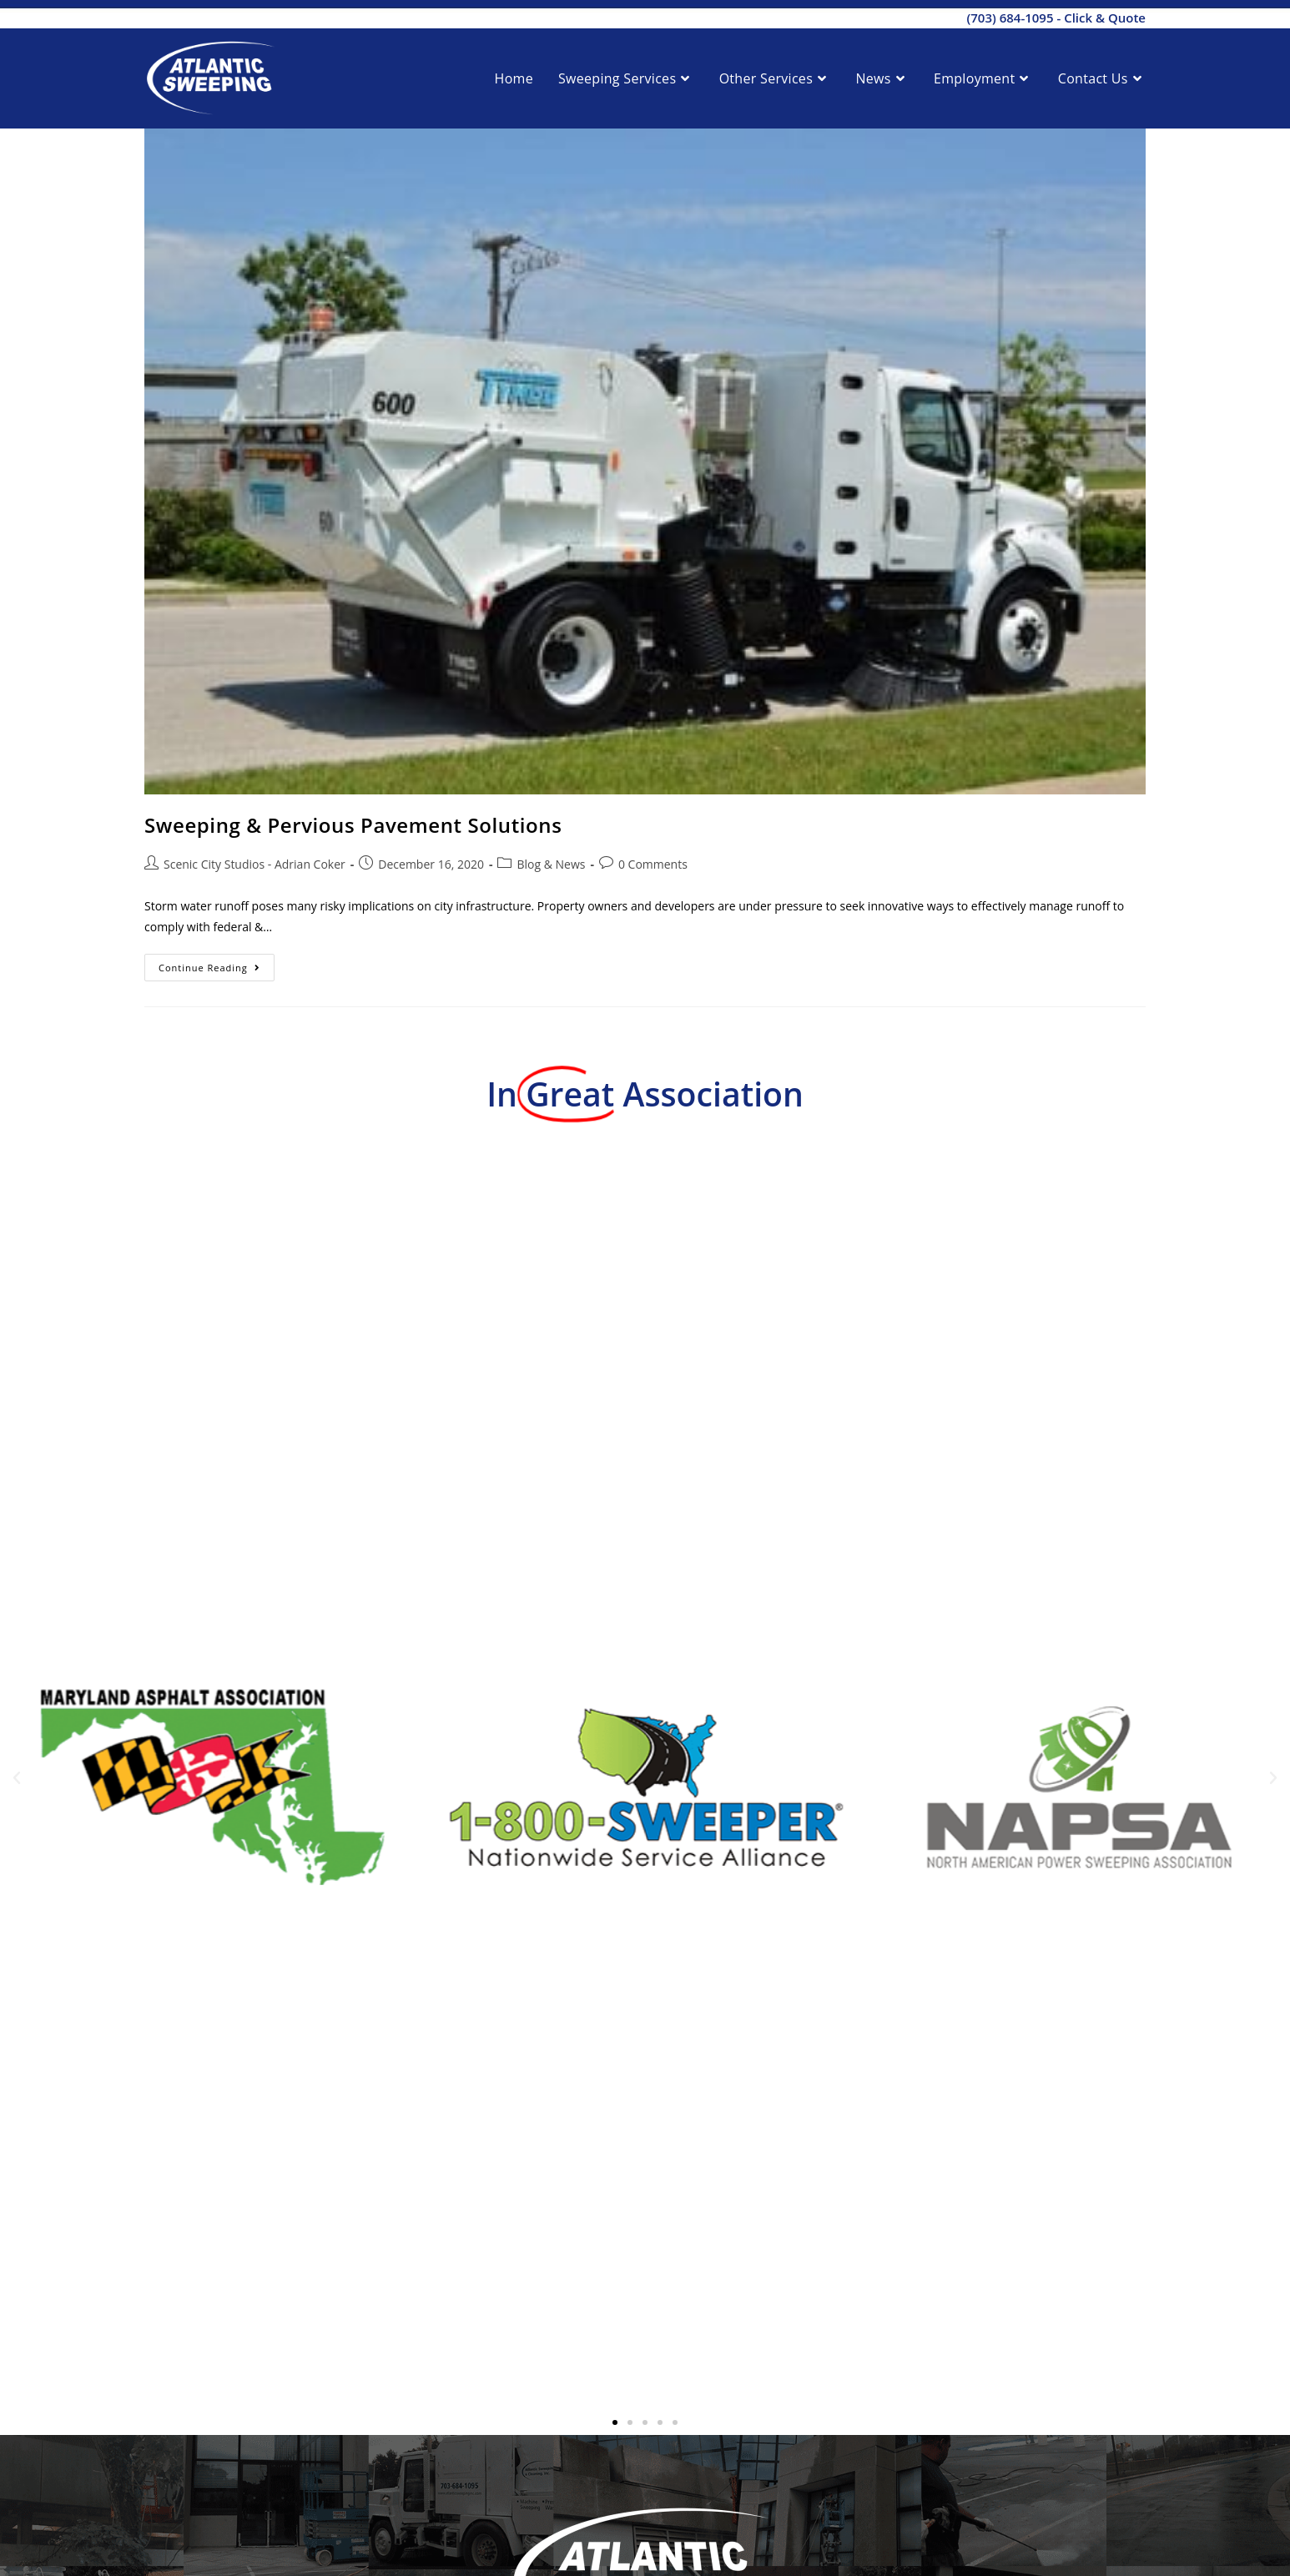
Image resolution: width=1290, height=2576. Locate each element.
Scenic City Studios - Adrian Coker (254, 864)
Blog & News (551, 864)
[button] (16, 1778)
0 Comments (653, 864)
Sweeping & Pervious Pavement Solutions (353, 825)
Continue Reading (217, 964)
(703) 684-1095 (1010, 17)
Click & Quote (1105, 17)
